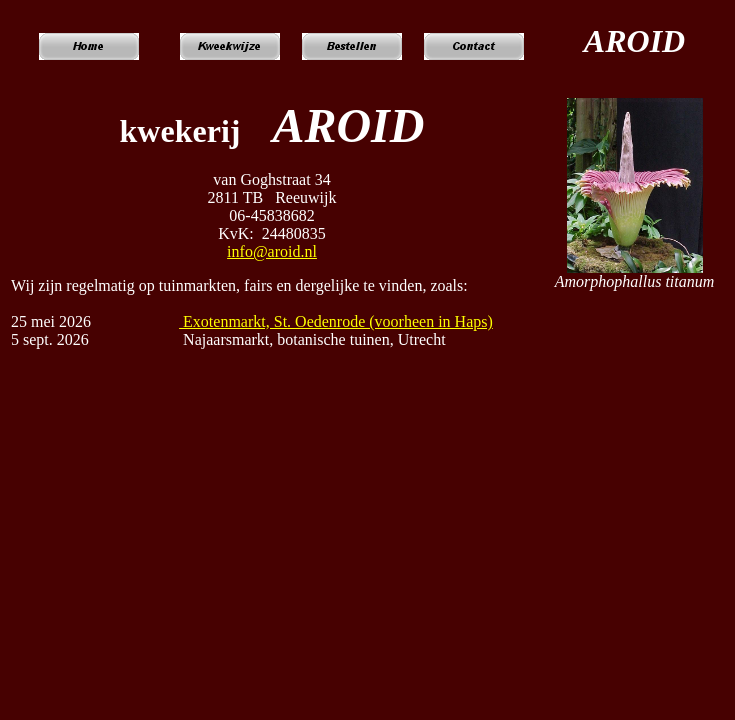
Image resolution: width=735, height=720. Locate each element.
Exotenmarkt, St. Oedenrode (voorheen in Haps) (336, 321)
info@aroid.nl (272, 251)
